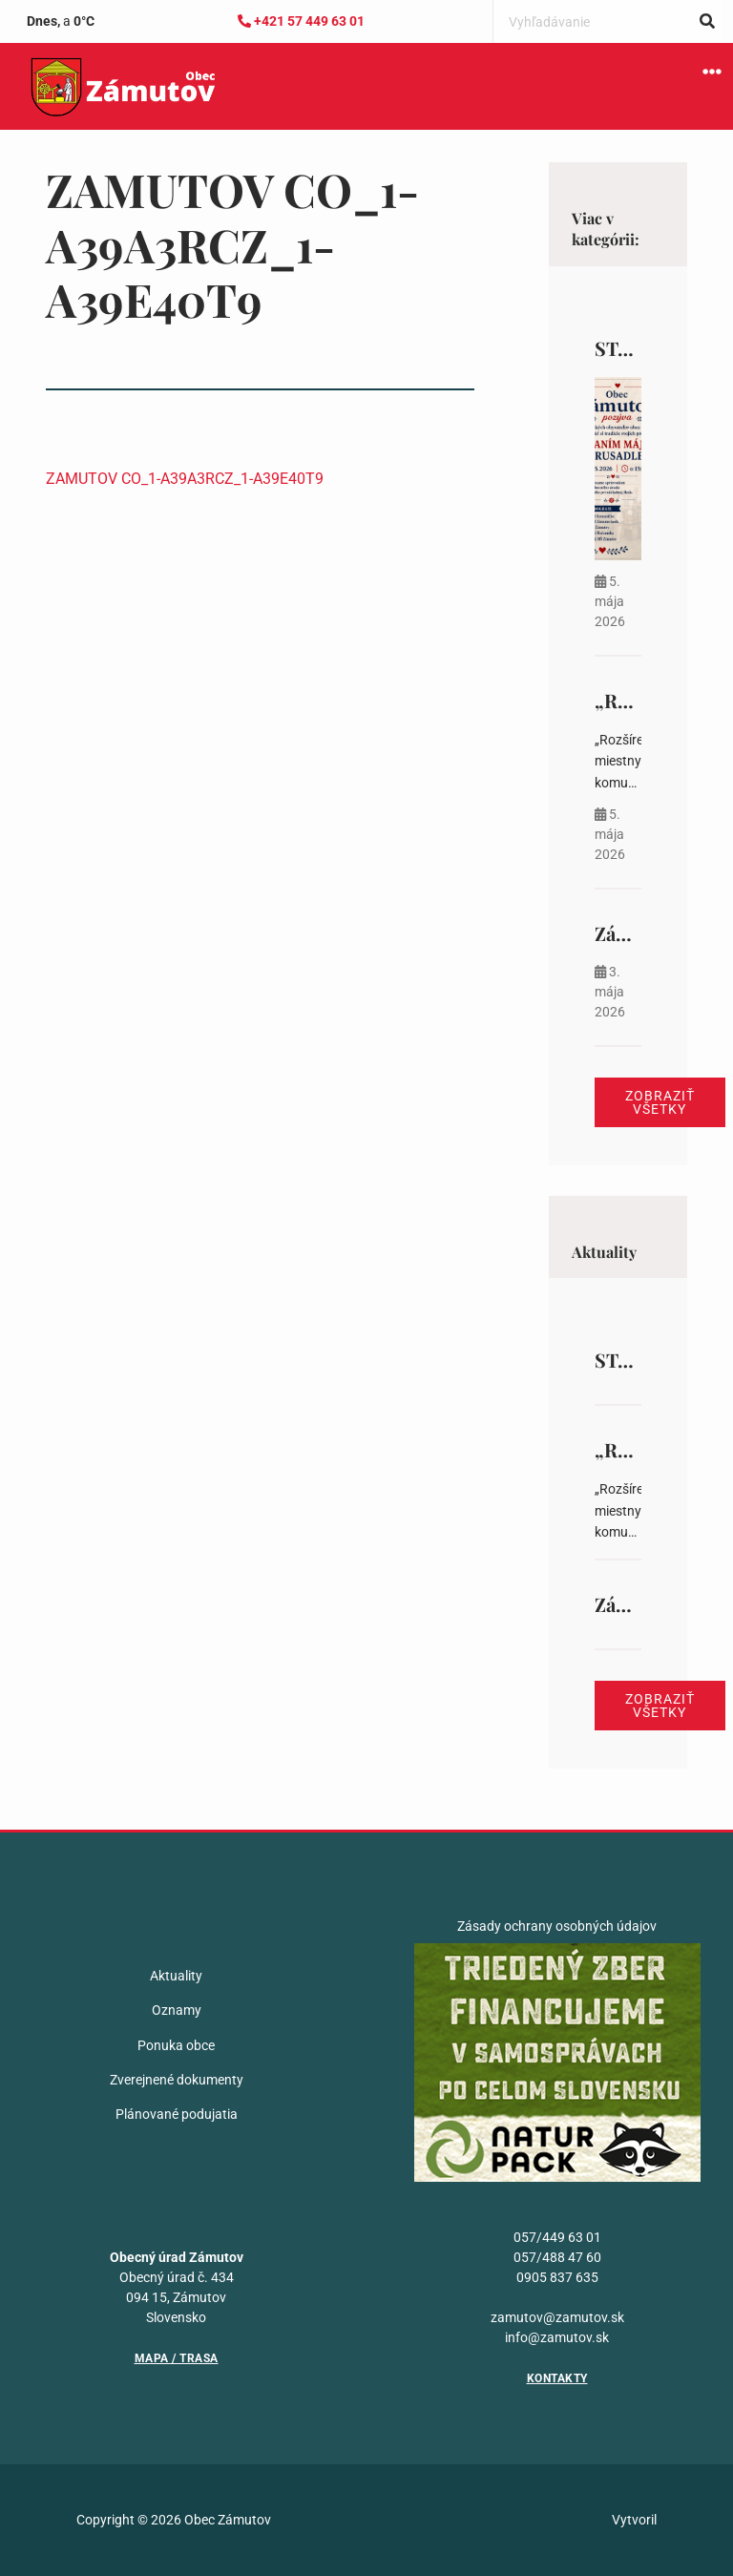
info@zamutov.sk (557, 2337)
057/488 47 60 (557, 2257)
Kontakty (557, 2378)
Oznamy (176, 2010)
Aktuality (176, 1975)
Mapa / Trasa (177, 2358)
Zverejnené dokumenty (176, 2079)
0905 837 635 (557, 2277)
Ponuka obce (176, 2045)
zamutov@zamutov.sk (557, 2317)
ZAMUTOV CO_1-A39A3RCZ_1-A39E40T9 (185, 479)
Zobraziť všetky (660, 1102)
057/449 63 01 (557, 2237)
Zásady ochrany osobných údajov (557, 1926)
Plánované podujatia (176, 2114)
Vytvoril (634, 2519)
